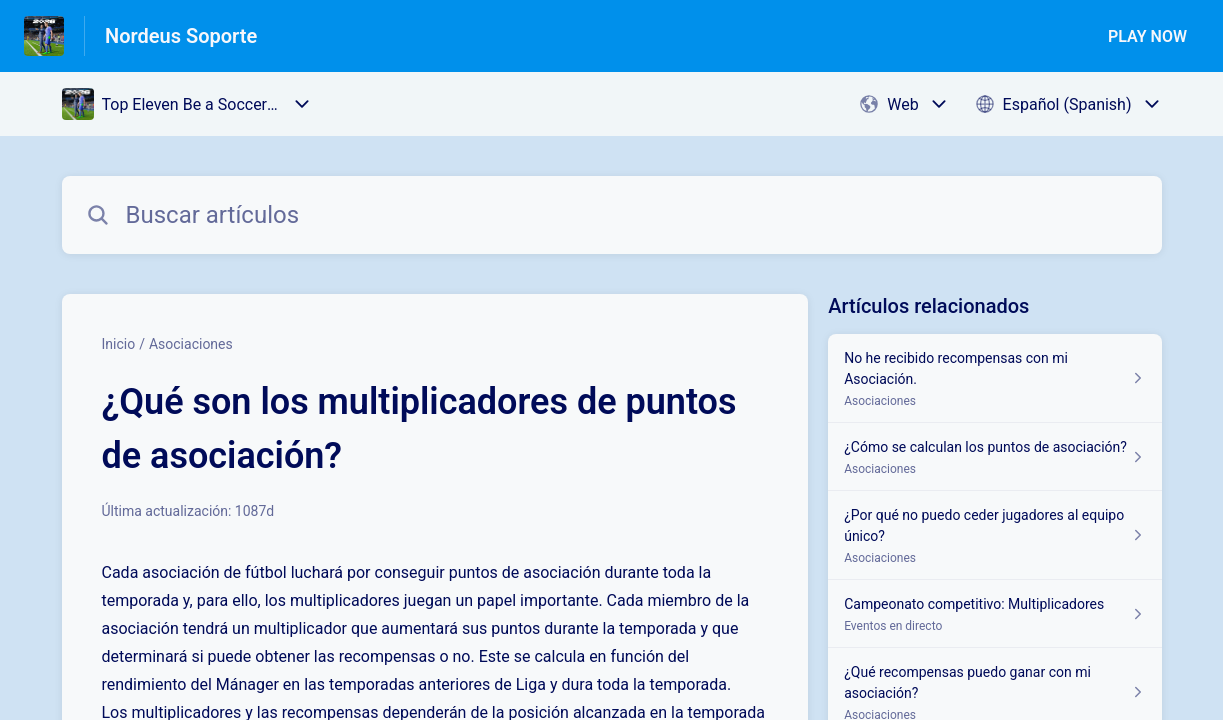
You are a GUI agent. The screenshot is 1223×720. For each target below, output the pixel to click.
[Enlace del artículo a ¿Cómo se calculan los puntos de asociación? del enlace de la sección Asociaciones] (994, 457)
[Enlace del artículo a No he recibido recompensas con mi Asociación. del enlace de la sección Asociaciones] (994, 378)
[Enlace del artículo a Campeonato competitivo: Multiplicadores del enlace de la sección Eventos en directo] (994, 614)
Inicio (119, 344)
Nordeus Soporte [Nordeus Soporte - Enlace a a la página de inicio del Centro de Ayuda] (181, 36)
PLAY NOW (1147, 36)
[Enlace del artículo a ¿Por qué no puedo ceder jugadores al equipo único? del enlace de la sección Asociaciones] (994, 535)
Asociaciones (191, 344)
